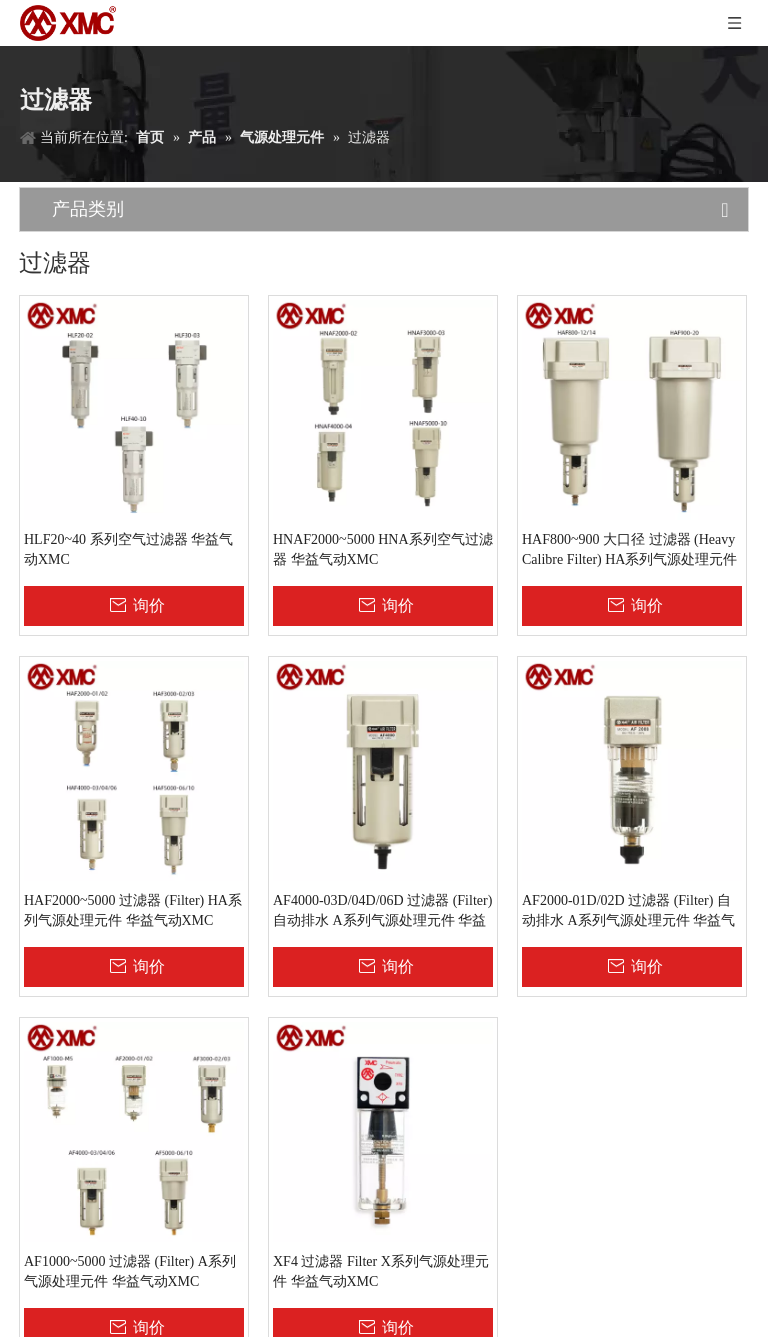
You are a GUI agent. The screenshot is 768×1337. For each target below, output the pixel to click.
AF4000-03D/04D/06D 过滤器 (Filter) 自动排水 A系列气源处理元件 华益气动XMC (382, 912)
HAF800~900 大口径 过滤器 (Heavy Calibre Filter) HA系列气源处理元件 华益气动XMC (629, 551)
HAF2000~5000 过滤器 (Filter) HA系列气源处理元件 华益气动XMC (133, 910)
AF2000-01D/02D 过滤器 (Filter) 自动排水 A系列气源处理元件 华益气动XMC (628, 912)
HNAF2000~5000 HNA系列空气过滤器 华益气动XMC (383, 549)
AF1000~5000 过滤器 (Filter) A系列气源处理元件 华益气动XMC (130, 1271)
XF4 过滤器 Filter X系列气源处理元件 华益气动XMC (381, 1271)
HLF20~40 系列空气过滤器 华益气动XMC (128, 549)
